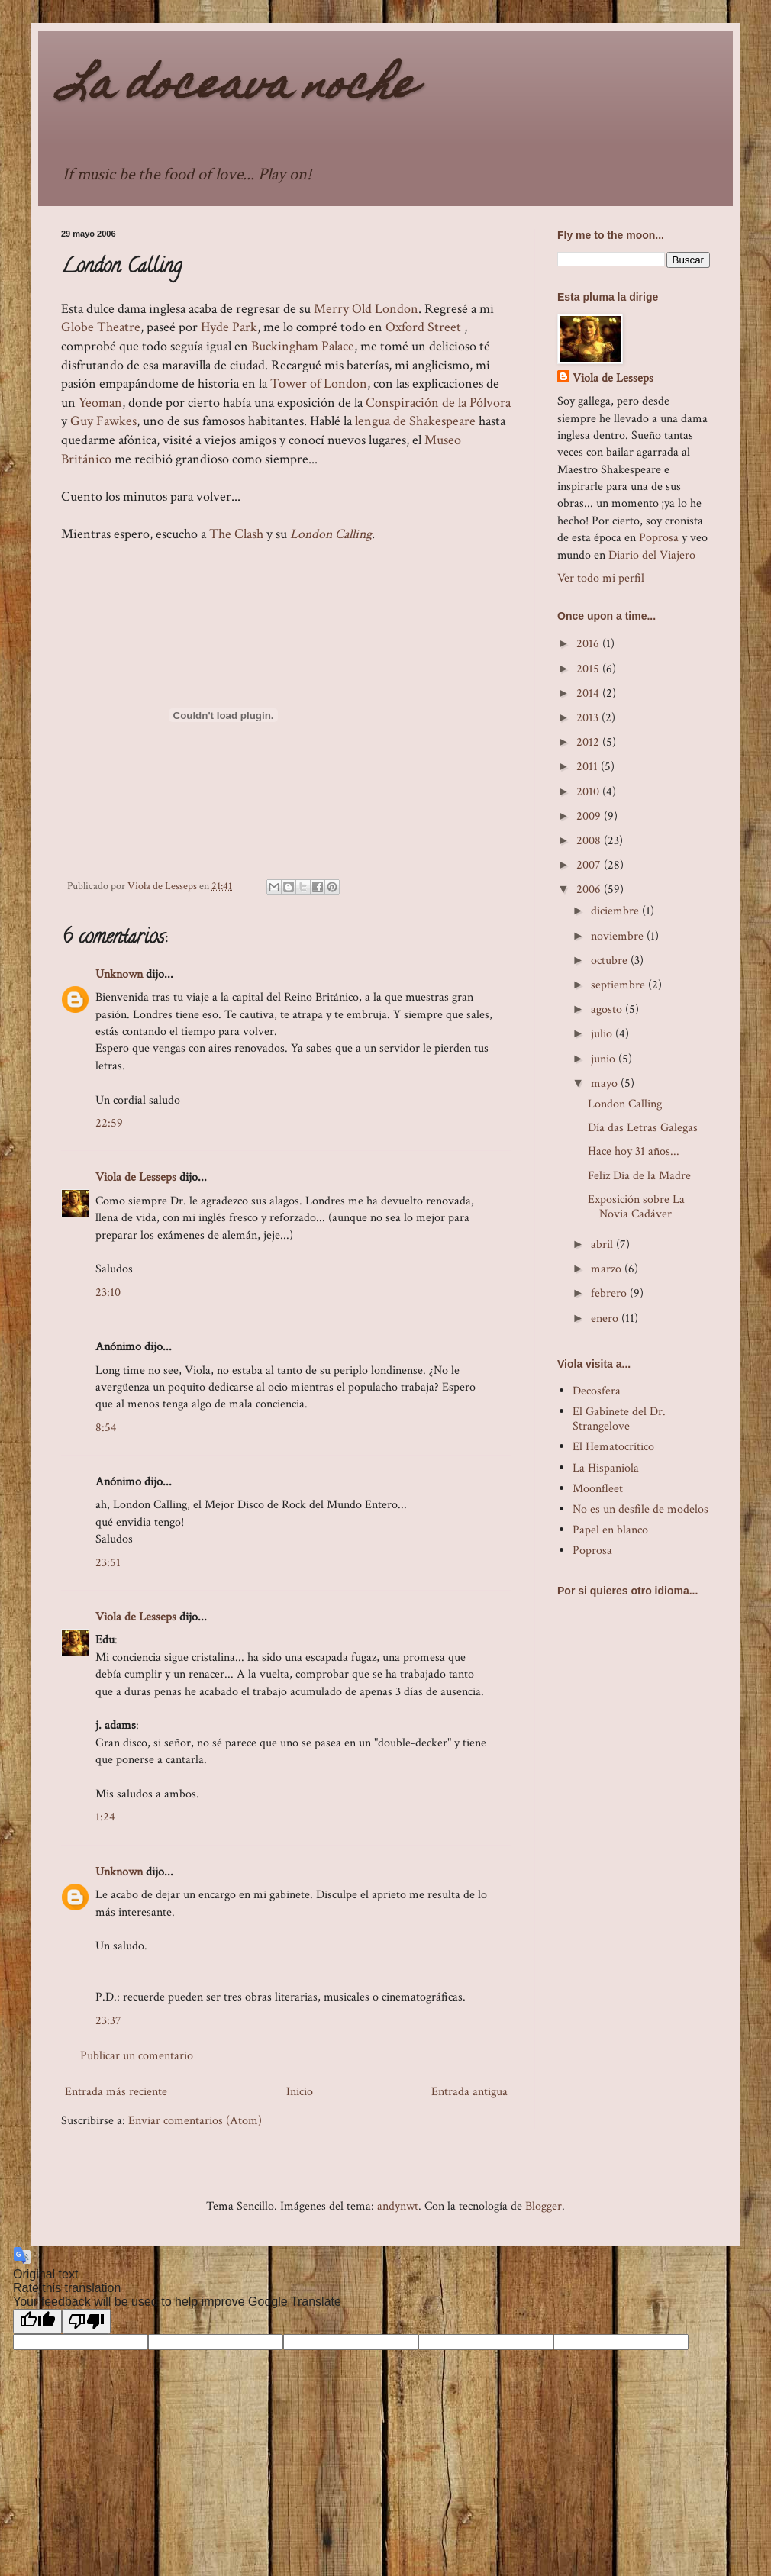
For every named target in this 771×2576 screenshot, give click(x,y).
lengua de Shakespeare (415, 421)
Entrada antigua (469, 2092)
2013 (589, 718)
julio (603, 1034)
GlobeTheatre (100, 327)
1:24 (105, 1817)
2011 (588, 767)
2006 (590, 890)
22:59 (109, 1123)
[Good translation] (37, 2321)
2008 (590, 841)
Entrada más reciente (116, 2092)
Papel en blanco (610, 1530)
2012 (589, 742)
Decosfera (597, 1391)
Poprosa (659, 538)
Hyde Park (229, 327)
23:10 (108, 1293)
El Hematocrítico (613, 1447)
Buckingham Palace (302, 346)
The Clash (236, 534)
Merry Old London (366, 309)
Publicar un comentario (136, 2056)
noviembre (619, 936)
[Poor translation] (86, 2321)
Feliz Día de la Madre (639, 1176)
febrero (610, 1293)
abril (603, 1244)
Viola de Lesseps (135, 1177)
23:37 (108, 2021)
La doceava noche (238, 88)
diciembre (616, 911)
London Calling (331, 534)
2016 (589, 644)
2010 (589, 792)
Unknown (119, 974)
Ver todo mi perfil (600, 578)
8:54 (106, 1428)
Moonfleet (598, 1489)
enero (606, 1319)
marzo (607, 1269)
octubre (611, 961)
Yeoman (100, 402)
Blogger (543, 2206)
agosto (608, 1009)
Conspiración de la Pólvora (438, 402)
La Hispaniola (606, 1468)
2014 (589, 693)
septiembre (619, 985)
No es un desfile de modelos (640, 1509)
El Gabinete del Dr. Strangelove (619, 1419)
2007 (590, 865)
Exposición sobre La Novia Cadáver (636, 1206)
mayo (606, 1083)
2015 (589, 669)
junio (604, 1059)
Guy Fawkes (103, 421)
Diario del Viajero (651, 555)
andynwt (397, 2206)
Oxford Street (423, 327)
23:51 (108, 1563)
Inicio (299, 2092)
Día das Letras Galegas (643, 1128)
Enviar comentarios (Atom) (195, 2121)
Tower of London (318, 383)
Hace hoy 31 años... (633, 1151)
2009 (590, 816)
